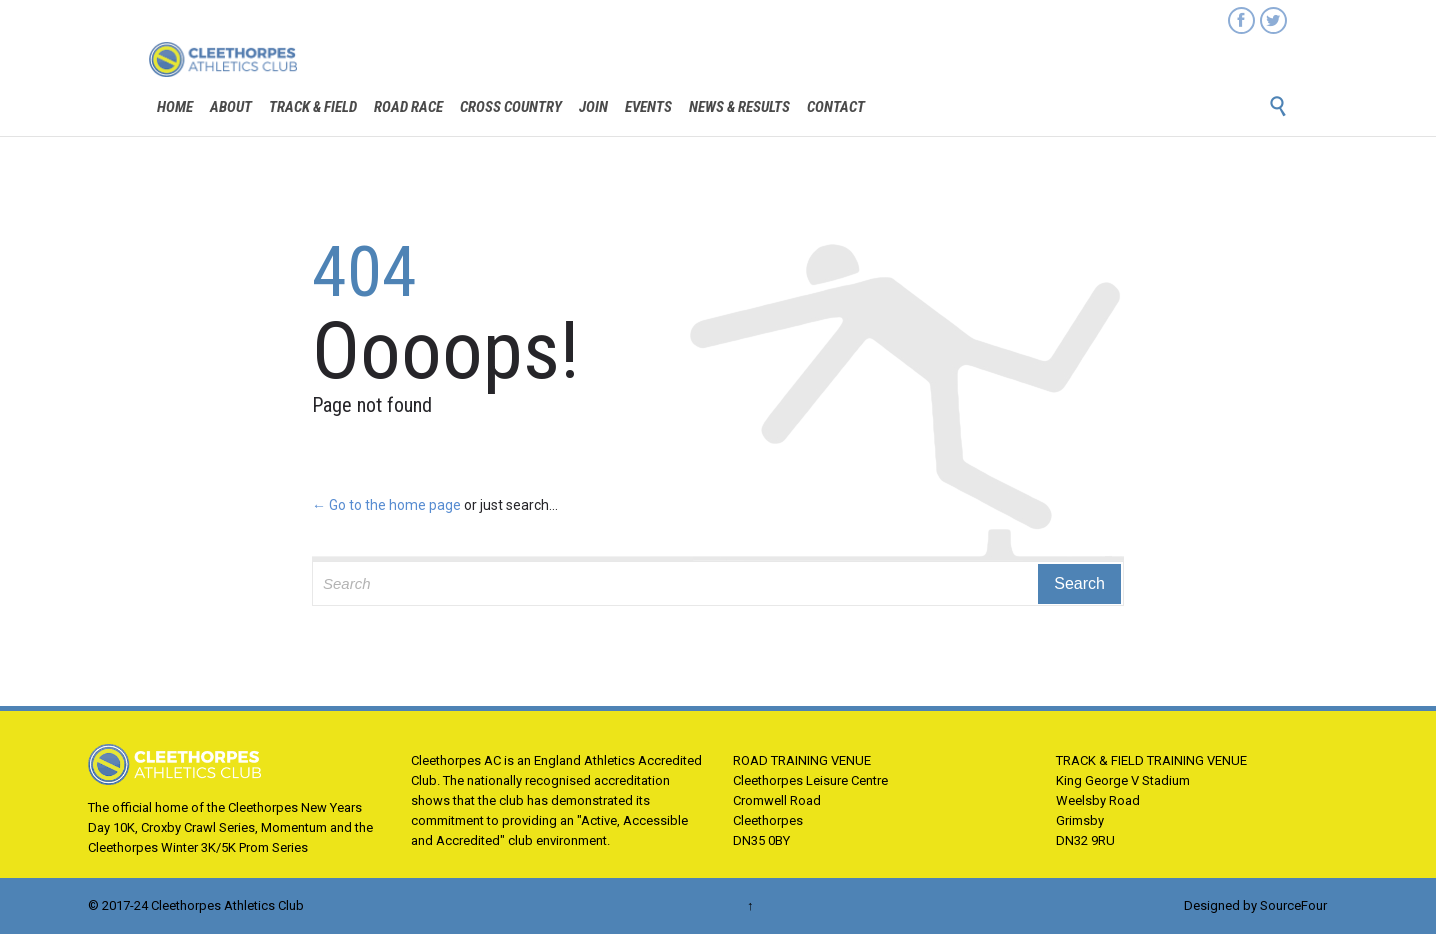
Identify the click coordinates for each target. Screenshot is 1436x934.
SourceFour (1293, 905)
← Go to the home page (386, 505)
